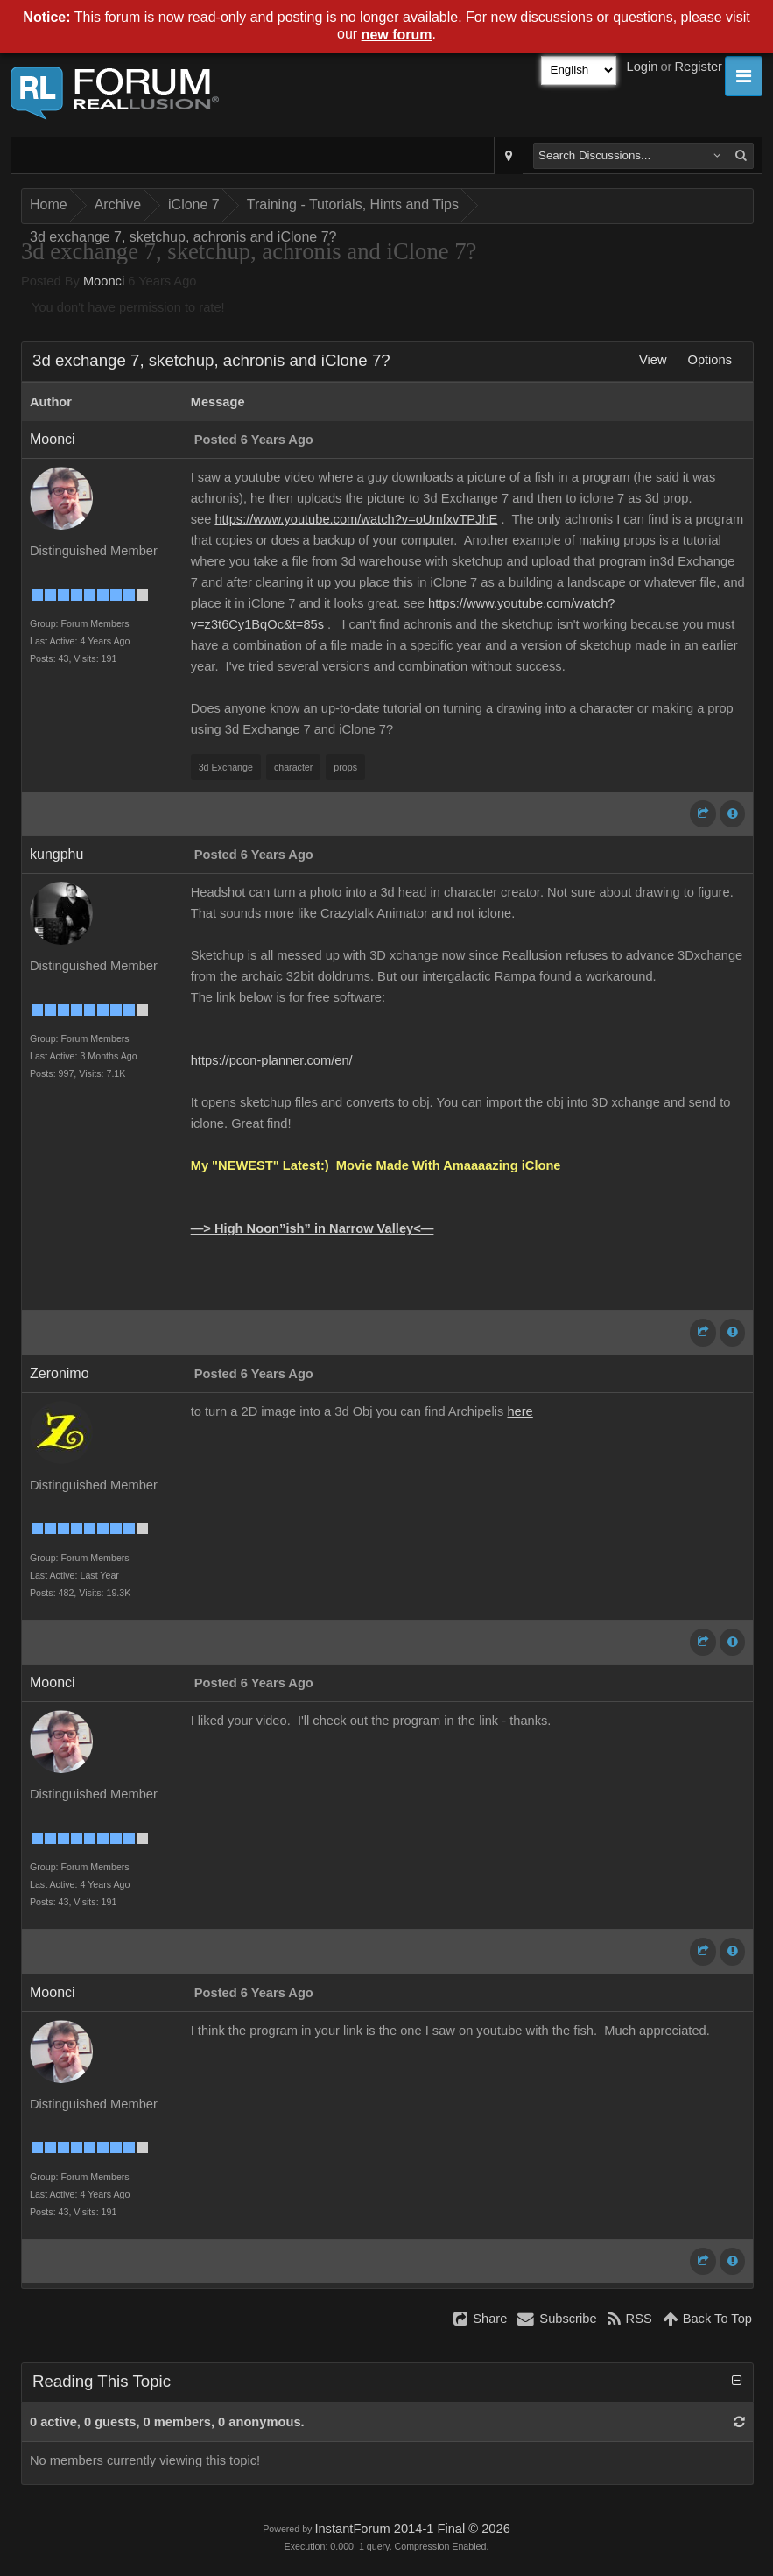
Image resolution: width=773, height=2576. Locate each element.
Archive (118, 204)
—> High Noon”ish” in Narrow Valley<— (312, 1228)
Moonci (103, 281)
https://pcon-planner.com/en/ (272, 1060)
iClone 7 (194, 204)
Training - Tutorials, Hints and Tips (353, 204)
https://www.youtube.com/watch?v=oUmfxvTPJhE (355, 519)
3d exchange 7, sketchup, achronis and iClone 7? (183, 236)
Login (642, 67)
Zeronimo (59, 1373)
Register (698, 67)
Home (48, 204)
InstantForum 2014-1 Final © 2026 (411, 2529)
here (519, 1411)
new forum (397, 34)
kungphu (56, 854)
